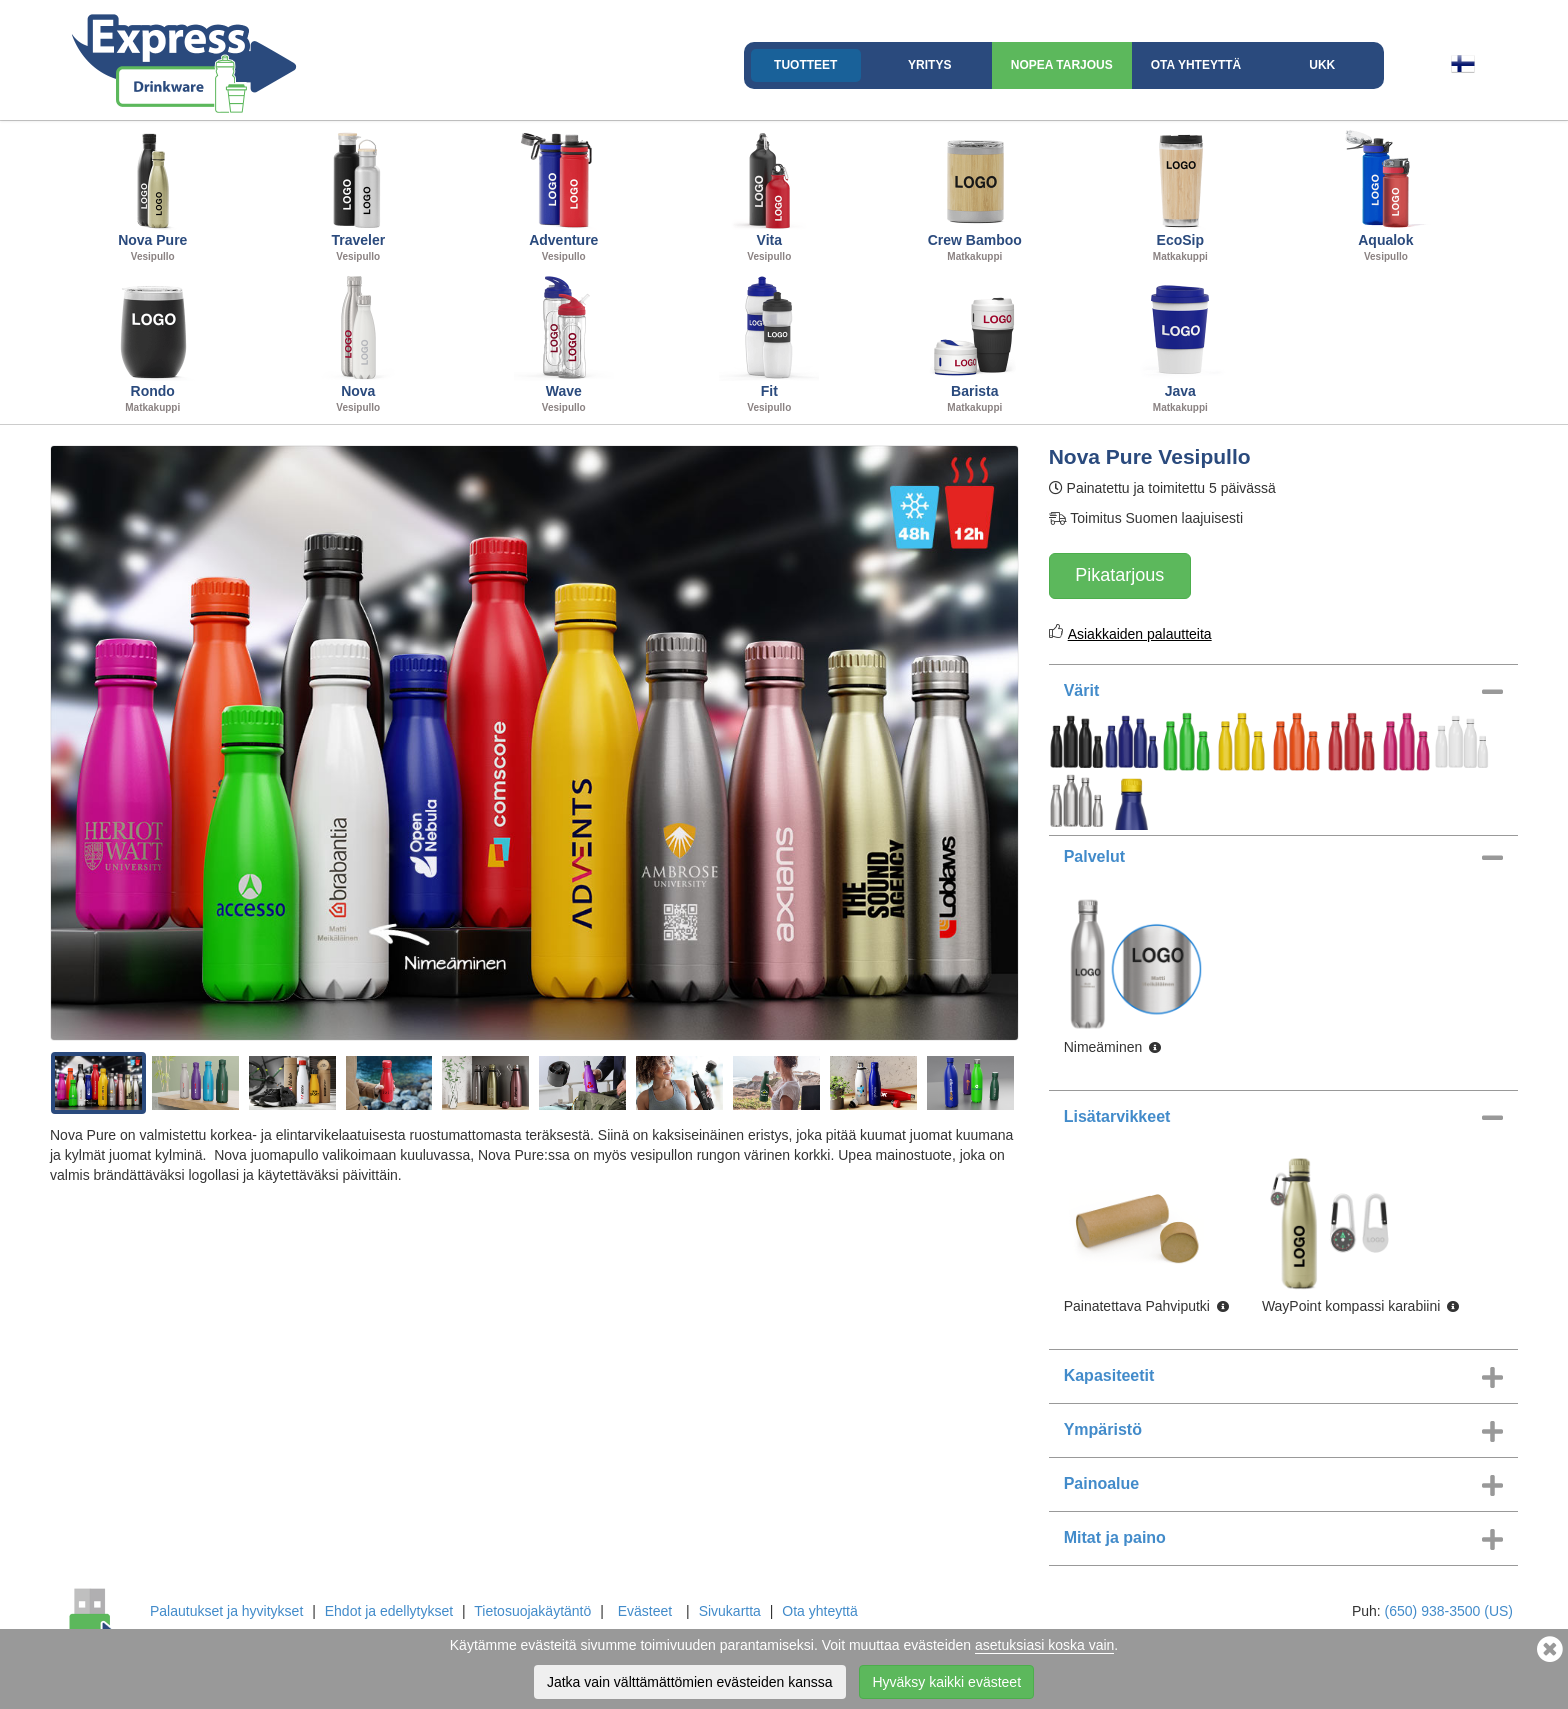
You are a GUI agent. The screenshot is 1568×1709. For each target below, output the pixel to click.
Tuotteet (805, 65)
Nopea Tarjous (1062, 65)
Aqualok (1386, 194)
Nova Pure (153, 194)
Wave (564, 345)
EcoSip (1181, 194)
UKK (1322, 65)
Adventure (564, 194)
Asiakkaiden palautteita (1140, 634)
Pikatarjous (1119, 575)
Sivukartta (730, 1611)
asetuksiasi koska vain (1044, 1645)
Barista (975, 345)
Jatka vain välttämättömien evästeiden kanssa (690, 1682)
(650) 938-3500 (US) (1449, 1611)
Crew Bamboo (975, 194)
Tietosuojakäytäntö (532, 1611)
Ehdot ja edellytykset (389, 1611)
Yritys (929, 65)
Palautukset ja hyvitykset (226, 1611)
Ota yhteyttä (1196, 65)
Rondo (153, 345)
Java (1181, 345)
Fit (770, 345)
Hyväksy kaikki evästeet (946, 1682)
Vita (770, 194)
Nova (359, 345)
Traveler (359, 194)
